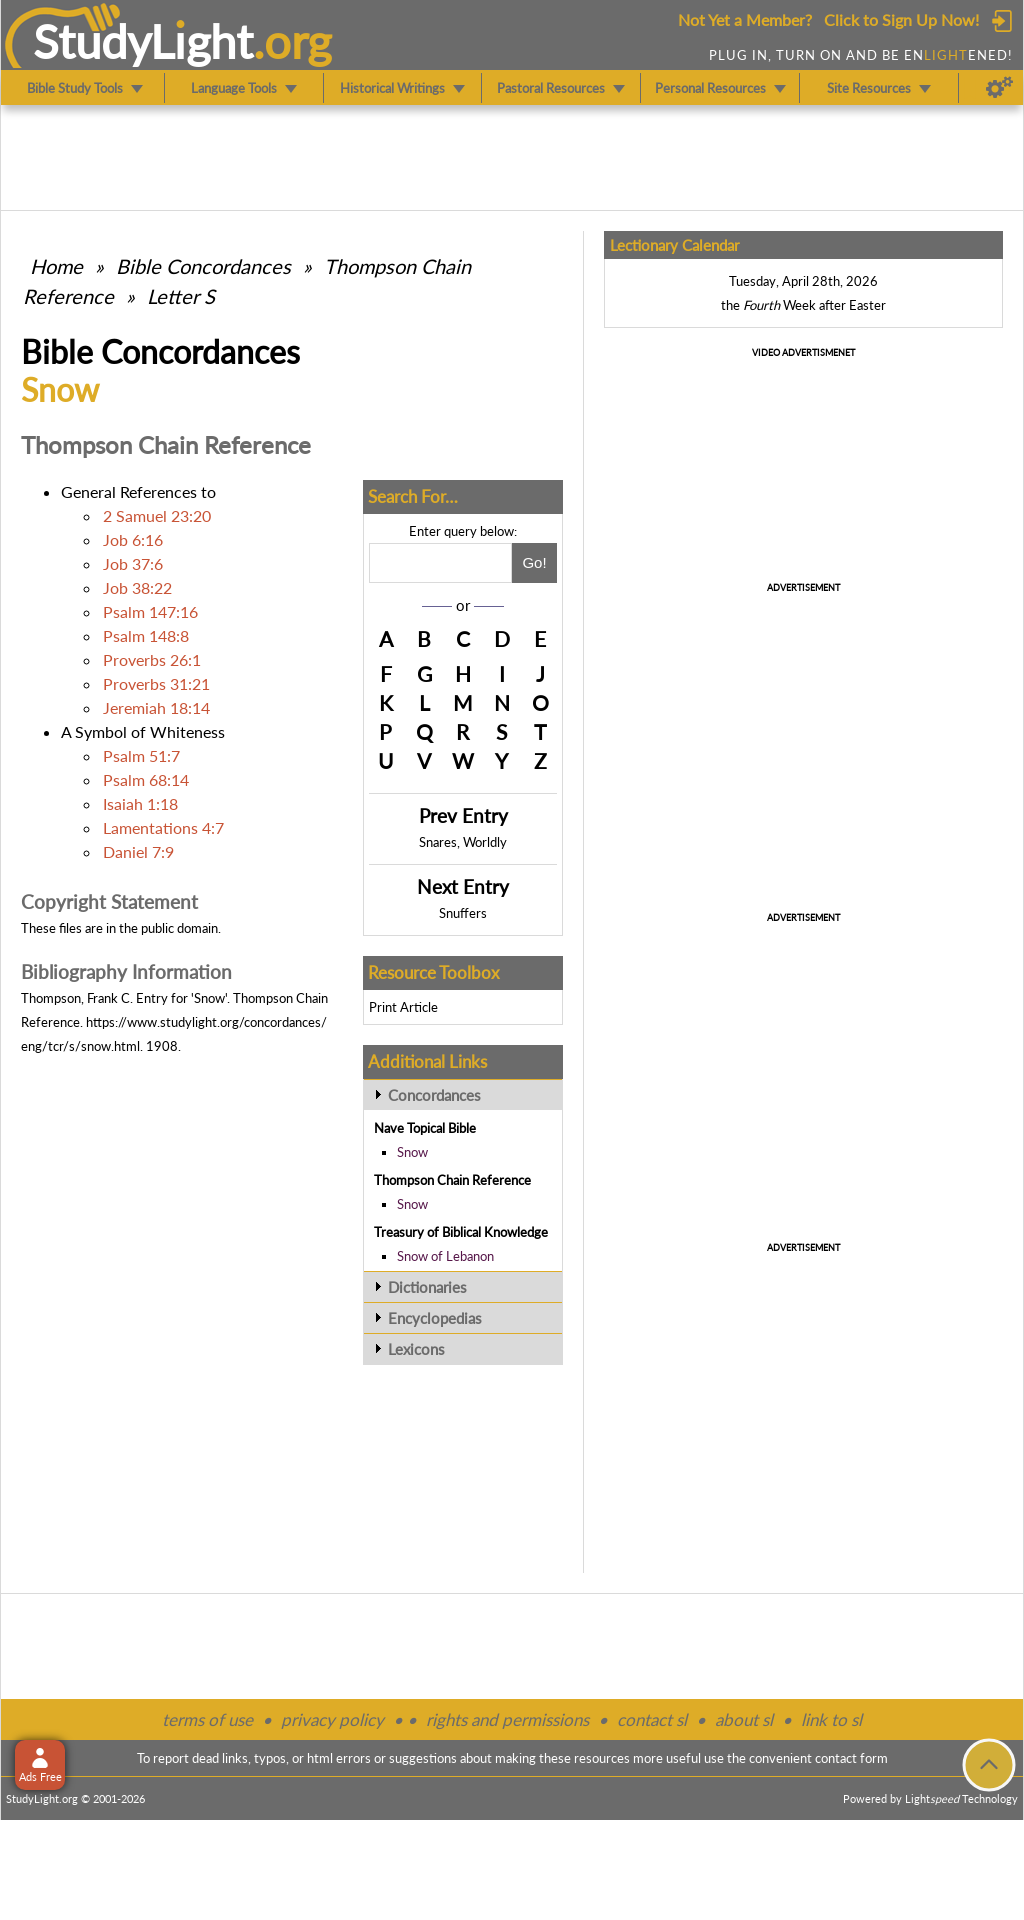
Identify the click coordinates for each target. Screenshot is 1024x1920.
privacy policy (332, 1719)
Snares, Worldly (463, 842)
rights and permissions (507, 1719)
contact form (851, 1758)
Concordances (434, 1095)
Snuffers (463, 913)
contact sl (652, 1719)
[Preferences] (999, 88)
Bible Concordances (203, 266)
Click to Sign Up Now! (901, 19)
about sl (744, 1719)
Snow (412, 1152)
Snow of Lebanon (445, 1256)
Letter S (181, 296)
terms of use (207, 1719)
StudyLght (143, 41)
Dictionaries (427, 1287)
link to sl (831, 1719)
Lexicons (416, 1349)
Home (56, 266)
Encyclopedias (435, 1318)
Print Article (403, 1007)
